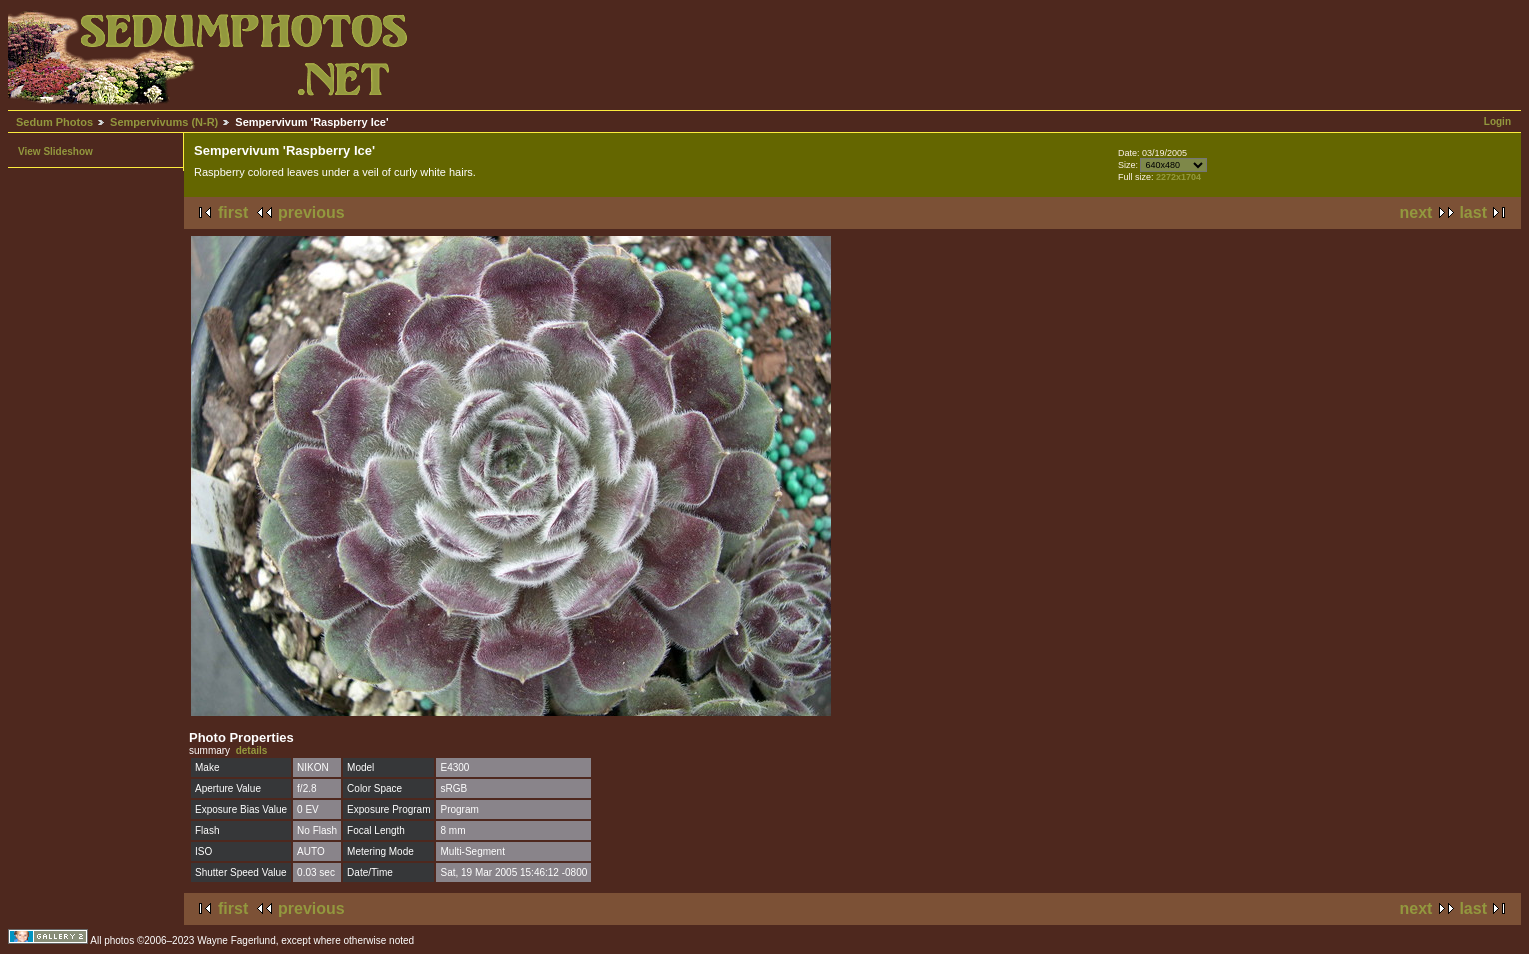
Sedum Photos (54, 122)
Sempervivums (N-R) (164, 122)
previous (311, 212)
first (233, 212)
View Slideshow (55, 151)
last (1473, 212)
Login (1497, 121)
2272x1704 (1178, 177)
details (252, 750)
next (1416, 212)
